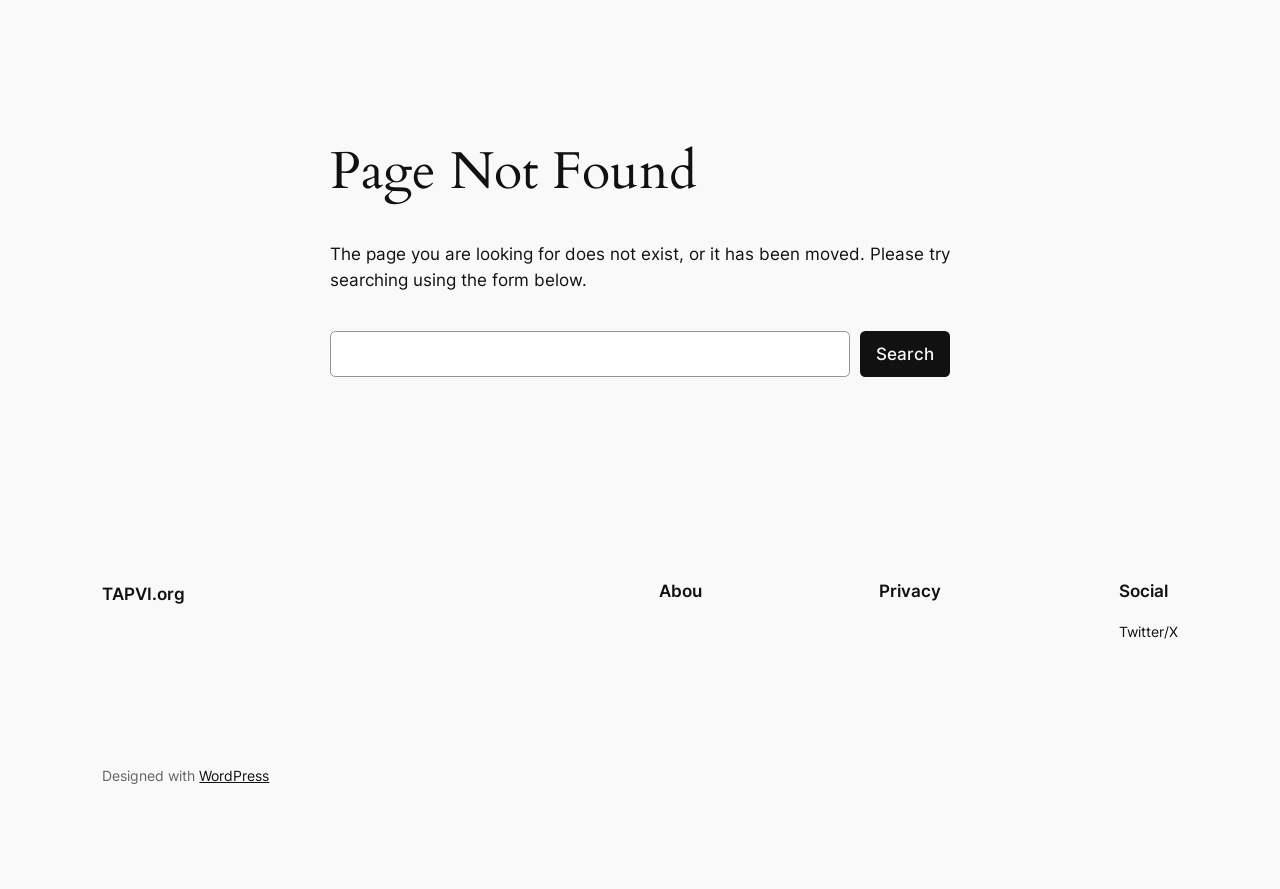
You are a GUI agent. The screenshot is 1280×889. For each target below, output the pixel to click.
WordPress (234, 775)
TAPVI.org (143, 594)
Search (905, 354)
